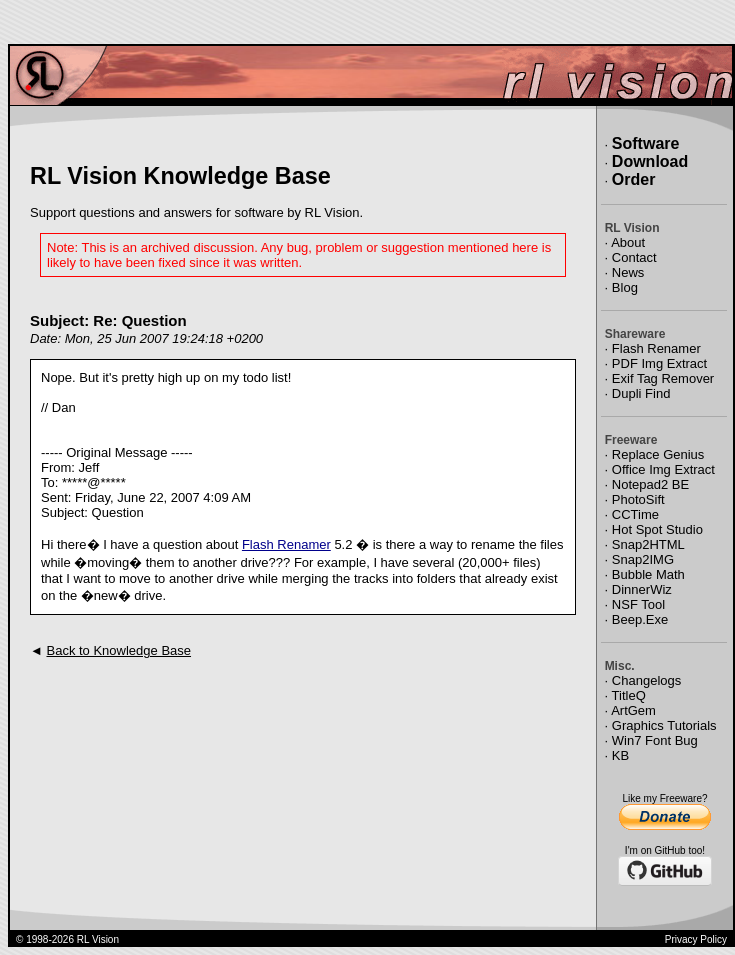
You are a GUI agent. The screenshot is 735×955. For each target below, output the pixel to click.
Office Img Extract (663, 469)
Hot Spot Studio (657, 529)
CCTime (635, 514)
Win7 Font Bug (655, 740)
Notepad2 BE (650, 484)
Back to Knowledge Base (118, 650)
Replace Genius (658, 454)
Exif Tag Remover (663, 378)
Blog (625, 287)
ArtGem (633, 710)
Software (646, 143)
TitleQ (629, 695)
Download (650, 161)
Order (634, 179)
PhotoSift (638, 499)
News (628, 272)
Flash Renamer (286, 544)
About (628, 242)
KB (620, 755)
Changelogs (646, 680)
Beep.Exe (640, 619)
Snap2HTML (648, 544)
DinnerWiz (642, 589)
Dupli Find (641, 393)
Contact (634, 257)
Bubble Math (648, 574)
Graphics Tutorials (664, 725)
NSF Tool (638, 604)
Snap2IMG (643, 559)
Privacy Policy (696, 939)
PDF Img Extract (659, 363)
